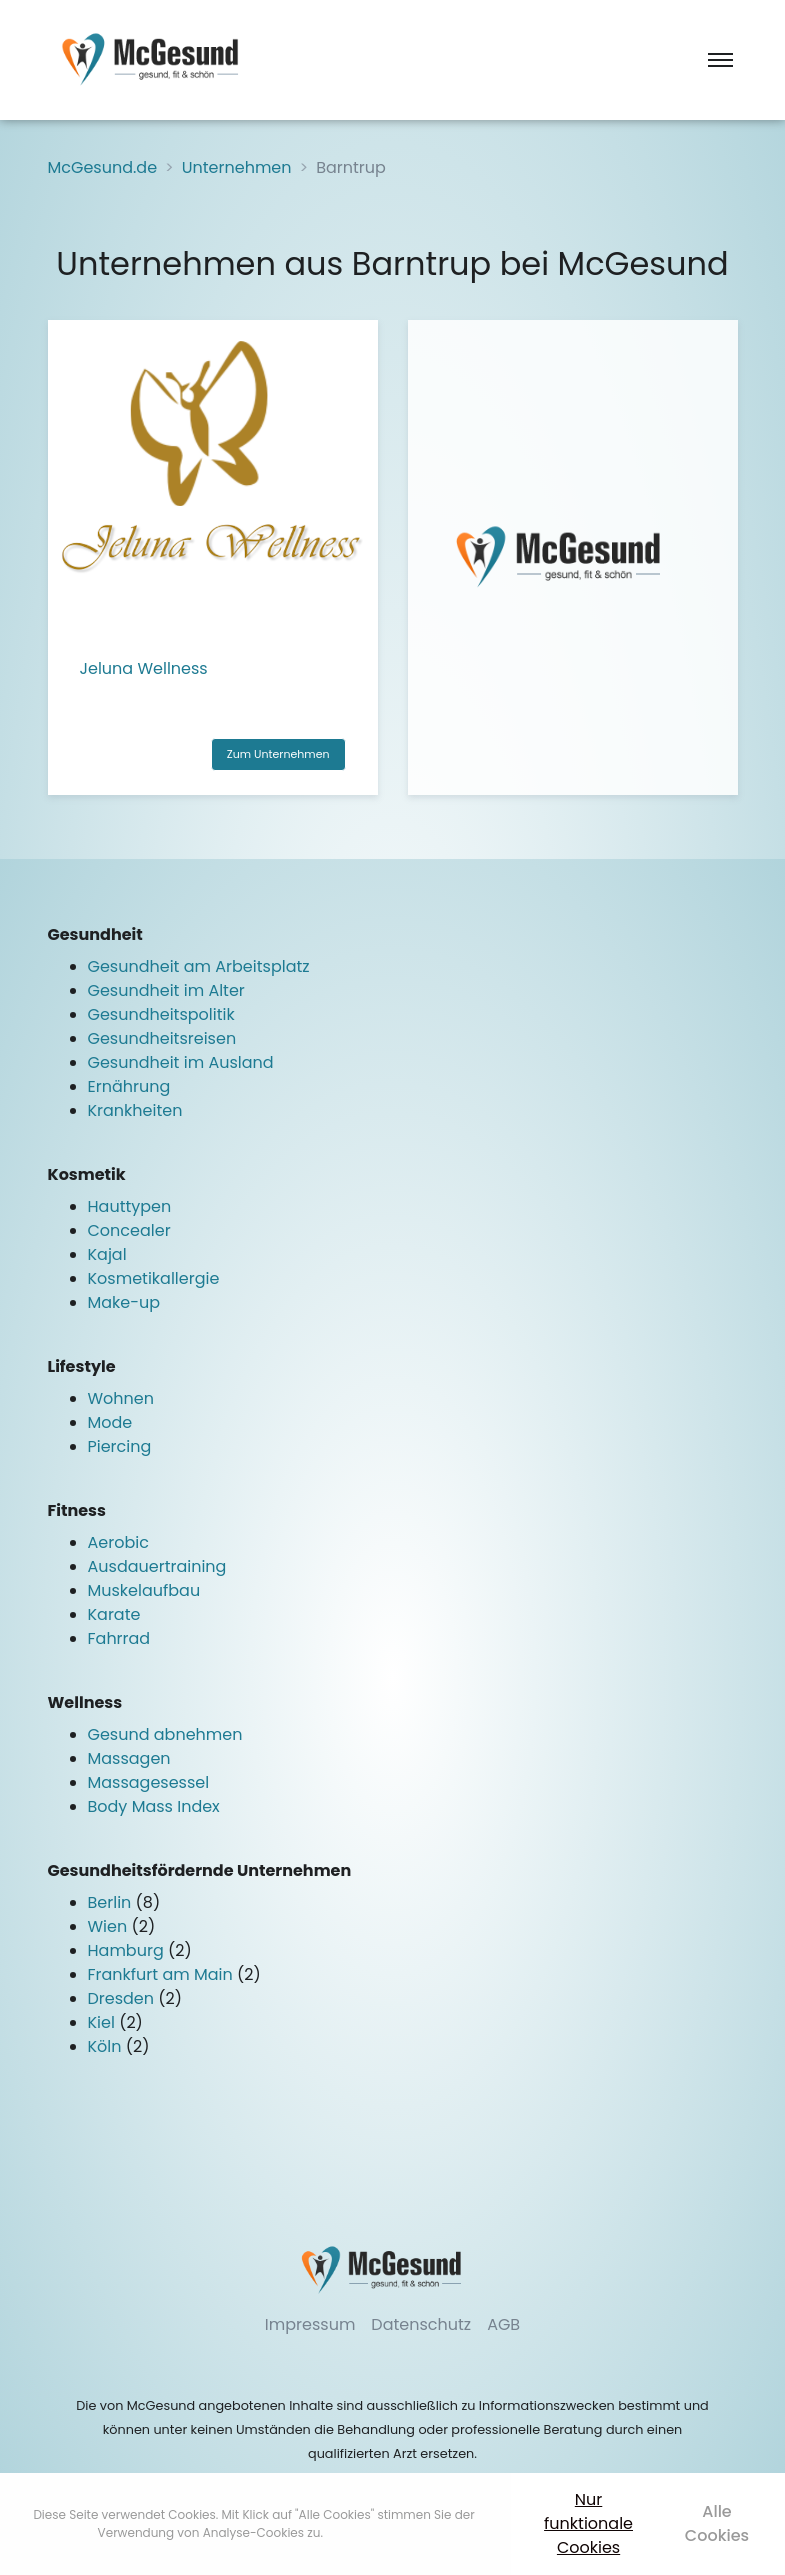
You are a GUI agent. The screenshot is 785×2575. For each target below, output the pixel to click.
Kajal (107, 1254)
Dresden (123, 1998)
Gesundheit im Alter (166, 990)
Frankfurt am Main (163, 1974)
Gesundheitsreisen (162, 1038)
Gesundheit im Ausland (181, 1062)
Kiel (104, 2022)
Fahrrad (119, 1638)
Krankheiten (135, 1110)
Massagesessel (149, 1782)
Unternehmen (237, 167)
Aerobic (118, 1542)
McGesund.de (103, 167)
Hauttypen (130, 1206)
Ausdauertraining (157, 1566)
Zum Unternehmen (278, 754)
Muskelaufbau (144, 1590)
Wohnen (121, 1398)
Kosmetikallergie (154, 1278)
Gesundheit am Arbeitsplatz (199, 966)
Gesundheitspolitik (161, 1014)
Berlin (112, 1902)
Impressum (310, 2324)
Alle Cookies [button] (717, 2523)
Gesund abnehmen (165, 1734)
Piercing (120, 1446)
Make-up (124, 1302)
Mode (110, 1422)
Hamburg (128, 1950)
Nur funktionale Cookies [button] (588, 2523)
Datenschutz (421, 2324)
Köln (107, 2046)
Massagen (129, 1758)
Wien (110, 1926)
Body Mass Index (154, 1806)
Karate (114, 1614)
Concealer (129, 1230)
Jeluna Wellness (144, 668)
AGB (503, 2324)
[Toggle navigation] (720, 60)
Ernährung (129, 1086)
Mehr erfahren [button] (368, 2532)
